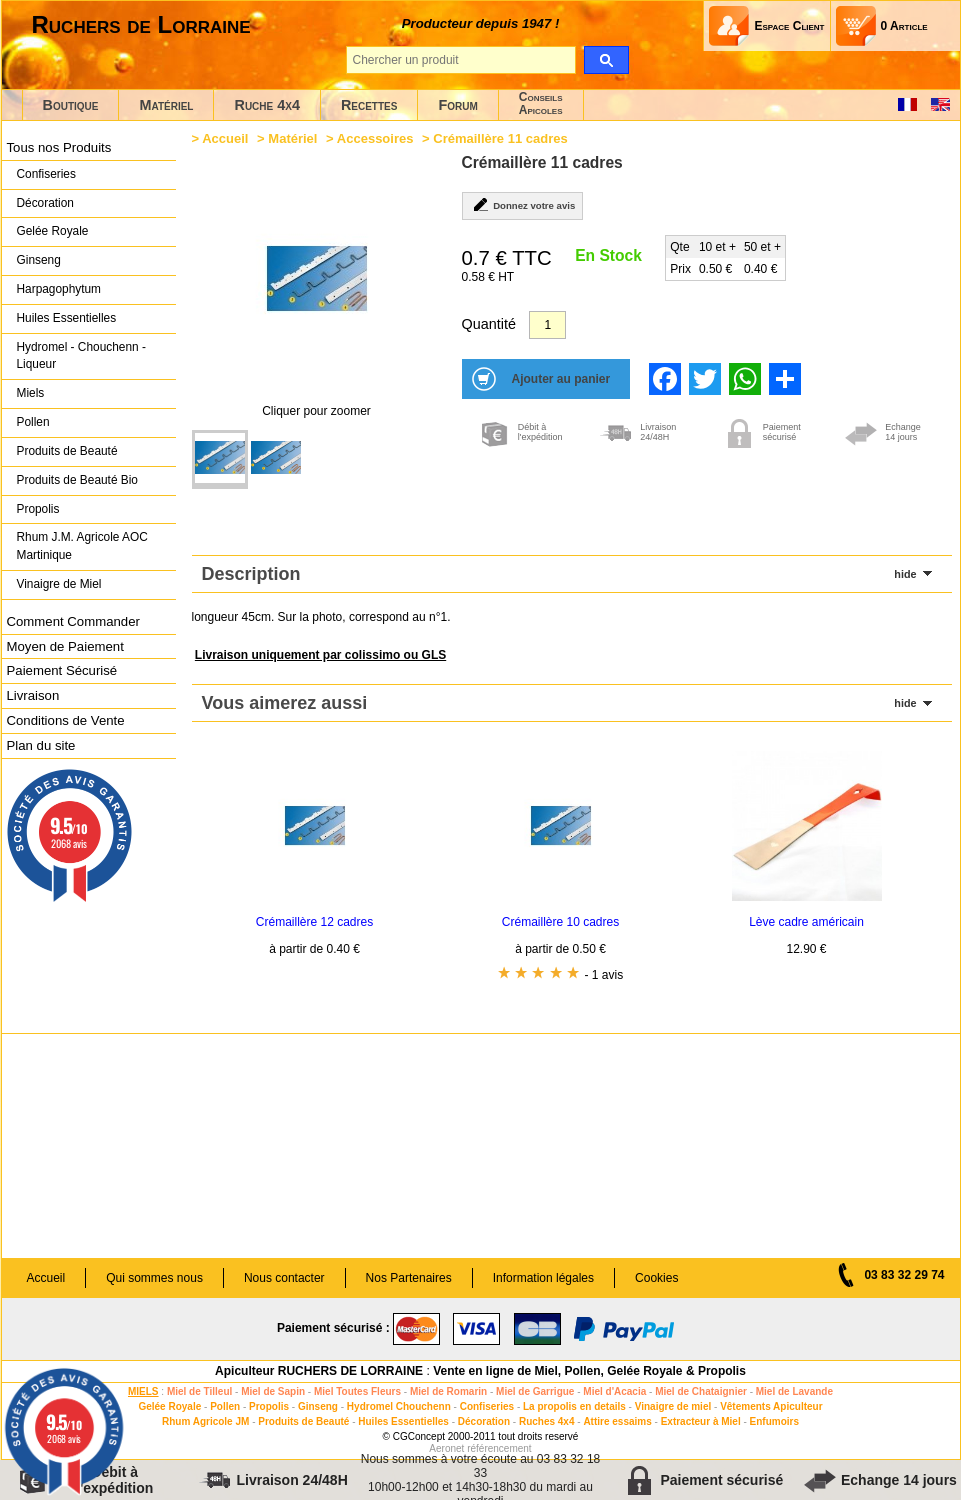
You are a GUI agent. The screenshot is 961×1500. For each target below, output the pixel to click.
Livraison (33, 695)
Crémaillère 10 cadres (560, 922)
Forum (457, 105)
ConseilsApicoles (541, 103)
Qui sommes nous (154, 1278)
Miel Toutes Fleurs (357, 1391)
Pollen (33, 422)
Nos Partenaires (409, 1278)
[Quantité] (547, 325)
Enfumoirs (774, 1421)
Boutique (71, 105)
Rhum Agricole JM (205, 1421)
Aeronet (446, 1448)
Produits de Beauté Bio (77, 480)
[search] (606, 60)
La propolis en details (574, 1406)
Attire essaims (617, 1421)
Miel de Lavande (794, 1391)
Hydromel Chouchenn (399, 1406)
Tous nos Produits (59, 147)
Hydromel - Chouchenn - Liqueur (81, 356)
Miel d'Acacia (614, 1391)
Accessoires (375, 138)
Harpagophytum (59, 289)
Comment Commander (73, 621)
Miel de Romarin (448, 1391)
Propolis (38, 509)
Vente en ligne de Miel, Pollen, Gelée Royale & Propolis (589, 1371)
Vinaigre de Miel (59, 584)
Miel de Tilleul (199, 1391)
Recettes (369, 105)
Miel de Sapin (273, 1391)
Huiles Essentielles (67, 318)
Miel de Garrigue (535, 1391)
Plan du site (41, 745)
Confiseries (46, 174)
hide (905, 574)
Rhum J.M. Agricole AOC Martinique (82, 546)
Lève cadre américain (806, 922)
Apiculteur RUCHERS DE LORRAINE (319, 1371)
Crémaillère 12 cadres (314, 922)
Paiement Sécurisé (62, 670)
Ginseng (39, 260)
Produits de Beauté (67, 451)
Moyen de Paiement (65, 646)
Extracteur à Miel (701, 1421)
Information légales (543, 1278)
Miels (31, 393)
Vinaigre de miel (673, 1406)
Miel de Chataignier (701, 1391)
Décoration (45, 203)
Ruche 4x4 (266, 105)
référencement (499, 1448)
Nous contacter (284, 1278)
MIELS (143, 1391)
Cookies (656, 1278)
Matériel (166, 105)
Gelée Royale (53, 231)
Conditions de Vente (66, 720)
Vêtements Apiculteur (771, 1406)
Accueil (225, 138)
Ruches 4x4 (547, 1421)
